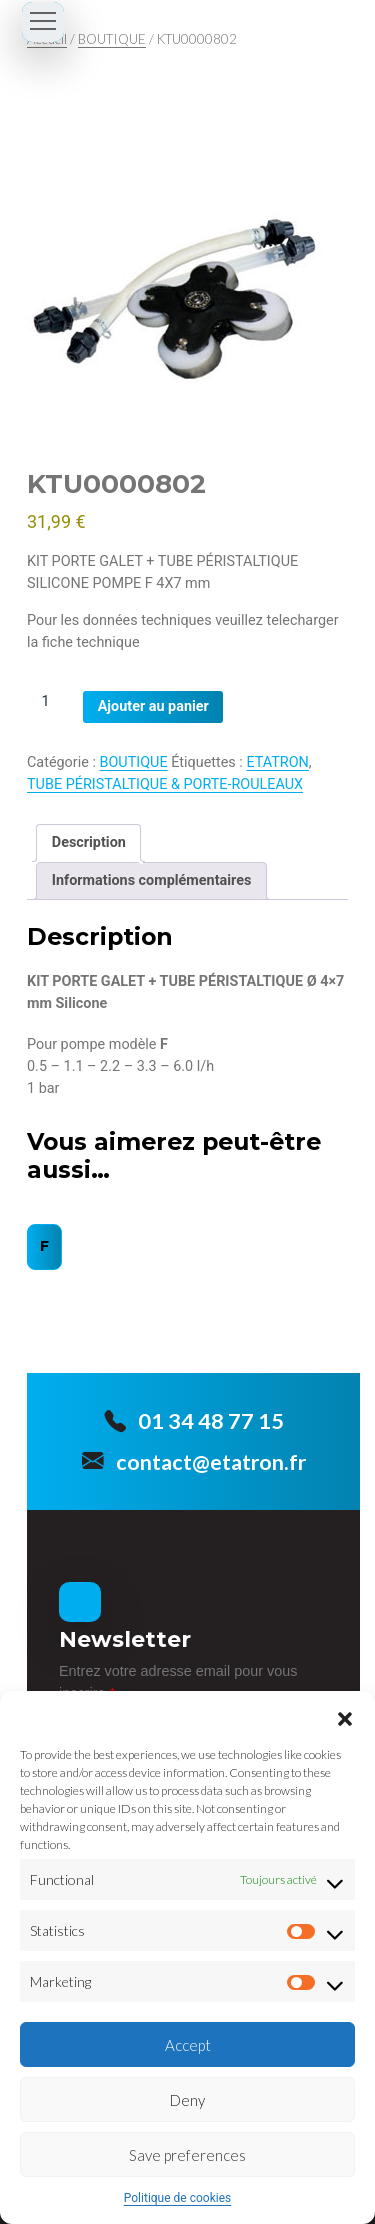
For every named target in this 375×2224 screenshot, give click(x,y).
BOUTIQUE (112, 39)
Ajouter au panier (153, 706)
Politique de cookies (177, 2198)
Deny (187, 2100)
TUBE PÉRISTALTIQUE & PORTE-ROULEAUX (165, 784)
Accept (188, 2045)
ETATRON (277, 762)
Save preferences (187, 2155)
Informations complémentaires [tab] (152, 880)
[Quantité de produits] (53, 701)
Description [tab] (89, 842)
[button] (345, 1716)
